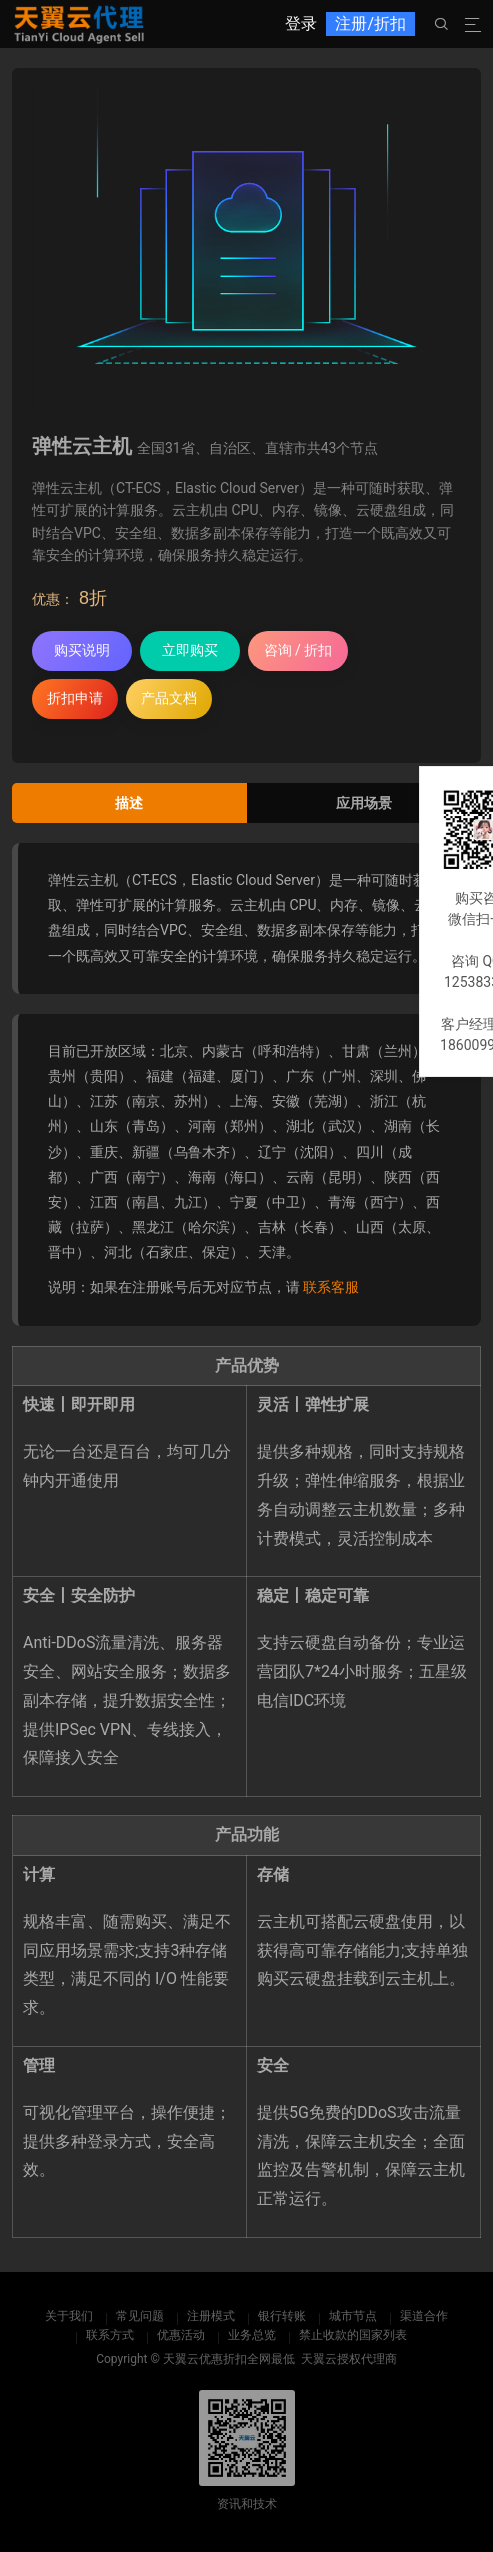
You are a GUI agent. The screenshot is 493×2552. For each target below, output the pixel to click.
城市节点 (353, 2316)
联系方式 (110, 2335)
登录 (301, 23)
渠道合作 (424, 2316)
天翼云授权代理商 (349, 2359)
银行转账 (282, 2316)
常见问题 (140, 2316)
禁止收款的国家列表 (353, 2335)
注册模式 (211, 2316)
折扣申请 (75, 698)
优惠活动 (181, 2335)
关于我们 (69, 2316)
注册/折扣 (370, 23)
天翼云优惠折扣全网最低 (229, 2359)
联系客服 (331, 1287)
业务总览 (252, 2335)
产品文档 (169, 698)
